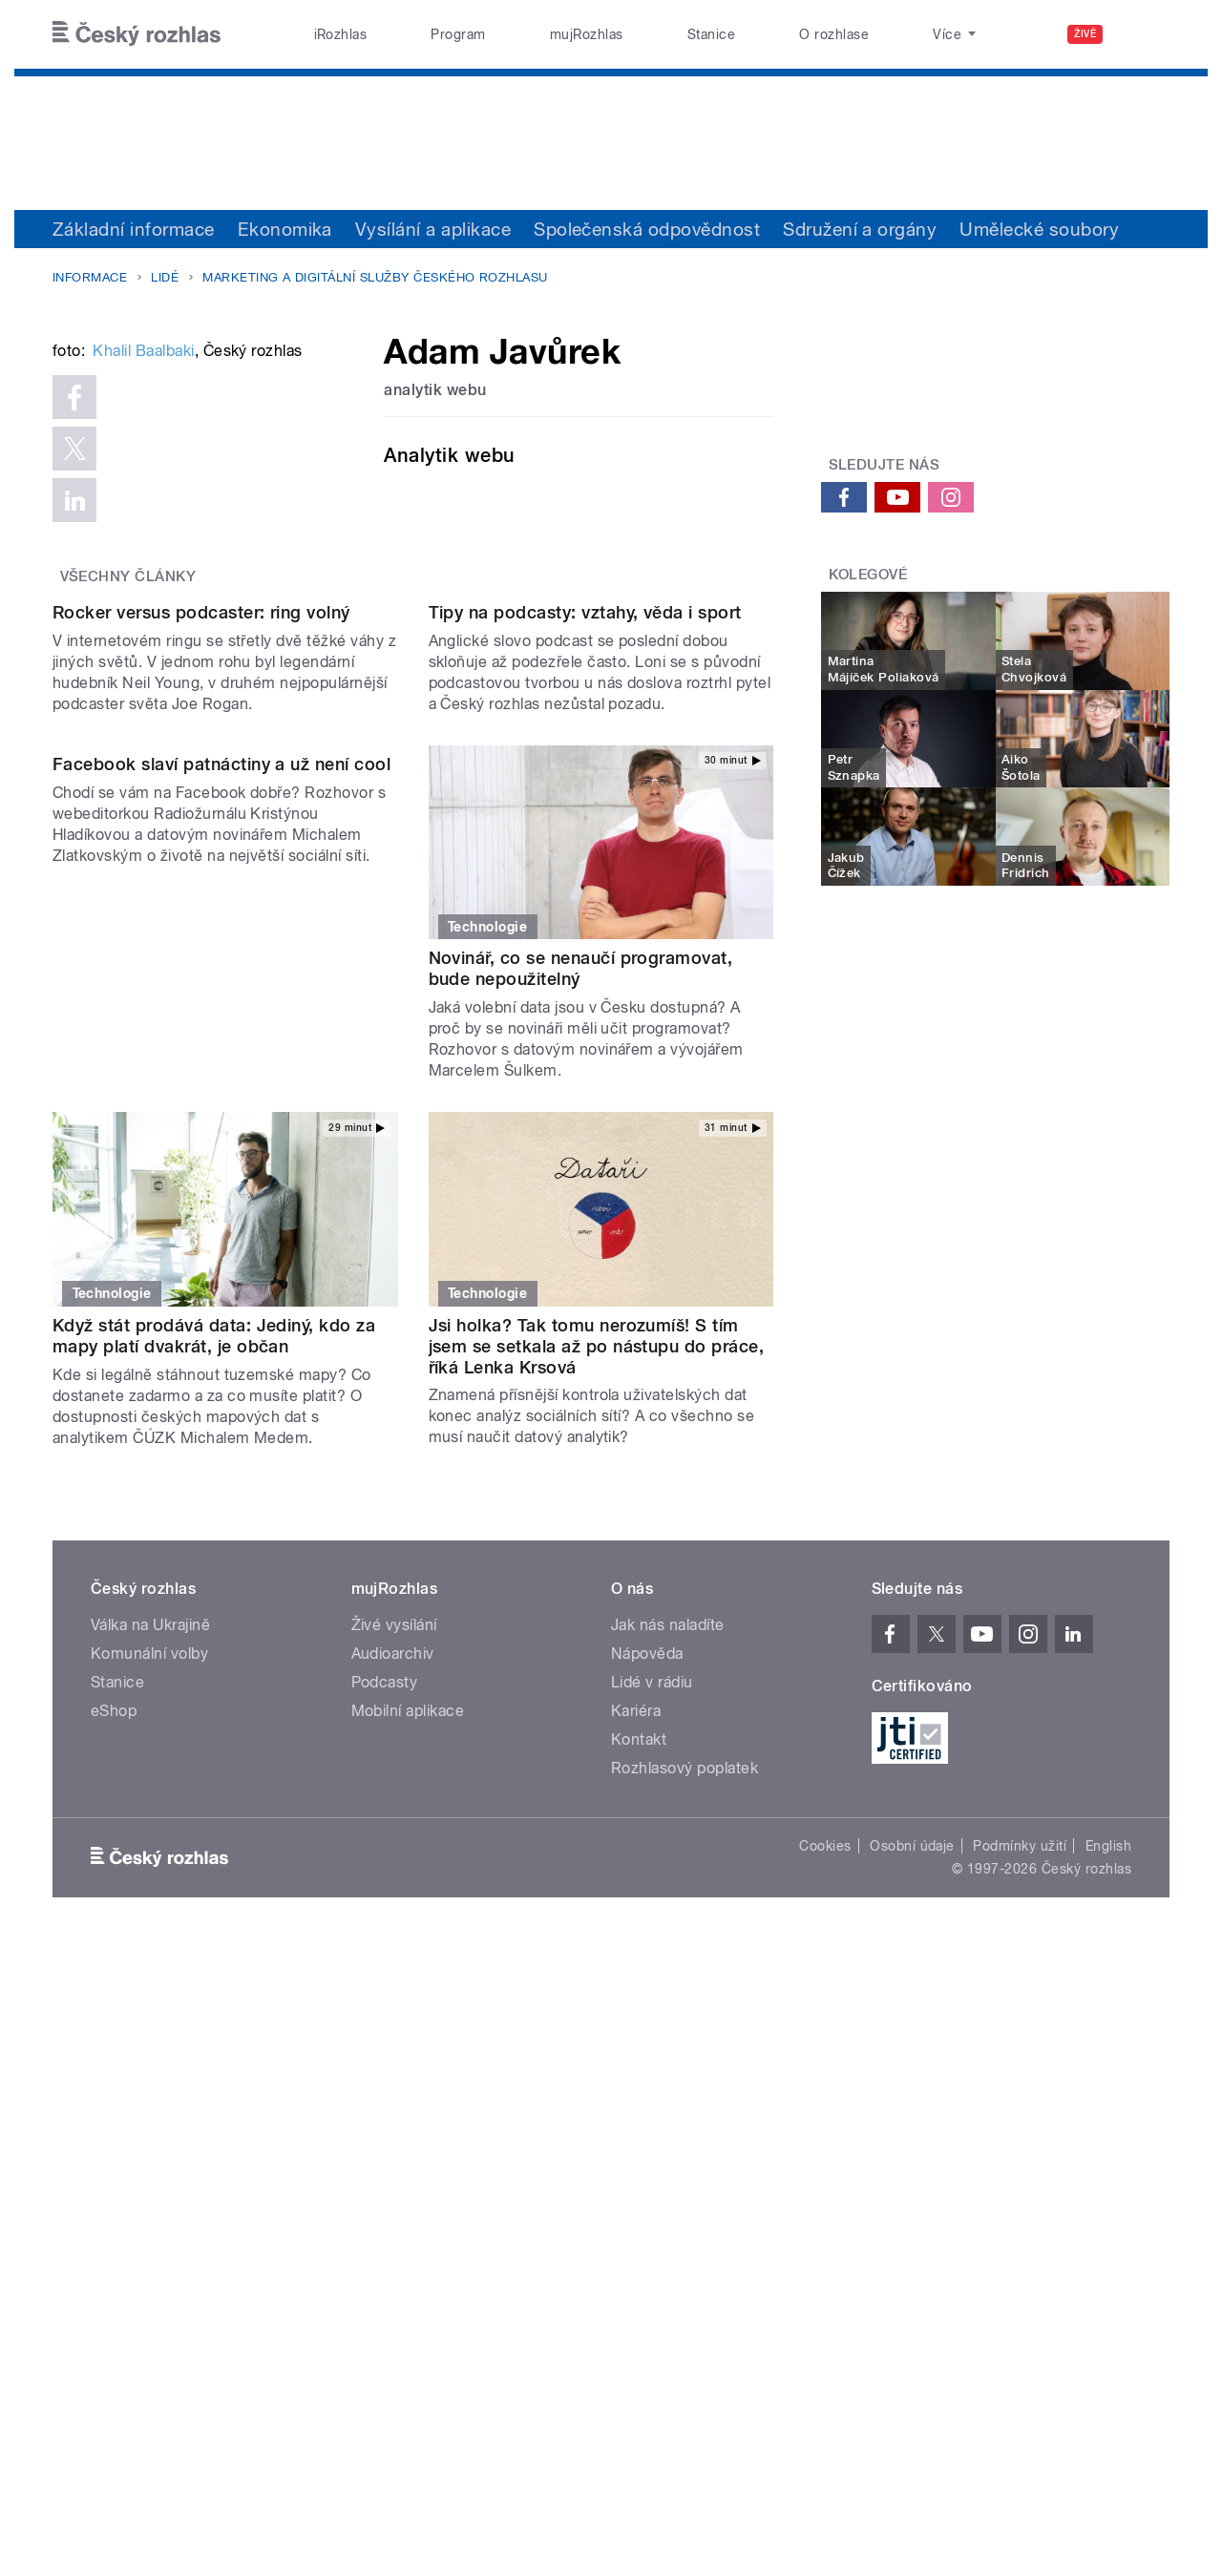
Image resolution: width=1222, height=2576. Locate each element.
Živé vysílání (394, 2107)
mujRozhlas (586, 34)
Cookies (825, 2327)
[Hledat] (1143, 34)
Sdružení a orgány (860, 229)
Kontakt (638, 2221)
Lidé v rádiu (652, 2164)
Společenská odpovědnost (647, 229)
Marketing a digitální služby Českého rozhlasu (375, 277)
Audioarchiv (392, 2135)
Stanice (711, 34)
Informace (90, 277)
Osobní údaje (912, 2327)
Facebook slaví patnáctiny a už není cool (221, 1441)
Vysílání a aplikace (433, 229)
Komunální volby (149, 2135)
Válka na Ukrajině (150, 2107)
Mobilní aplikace (408, 2193)
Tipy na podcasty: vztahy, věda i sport (585, 1094)
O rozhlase (834, 34)
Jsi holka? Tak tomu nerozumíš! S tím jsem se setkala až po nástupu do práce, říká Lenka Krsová (597, 1828)
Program (458, 34)
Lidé (165, 277)
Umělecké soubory (1039, 229)
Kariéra (636, 2193)
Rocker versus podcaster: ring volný (201, 1094)
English (1108, 2327)
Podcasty (384, 2164)
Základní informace (134, 229)
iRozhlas (341, 34)
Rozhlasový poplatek (684, 2250)
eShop (114, 2193)
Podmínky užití (1019, 2327)
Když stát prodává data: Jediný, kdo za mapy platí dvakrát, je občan (214, 1817)
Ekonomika (285, 229)
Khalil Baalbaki (143, 639)
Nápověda (647, 2135)
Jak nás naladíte (668, 2107)
